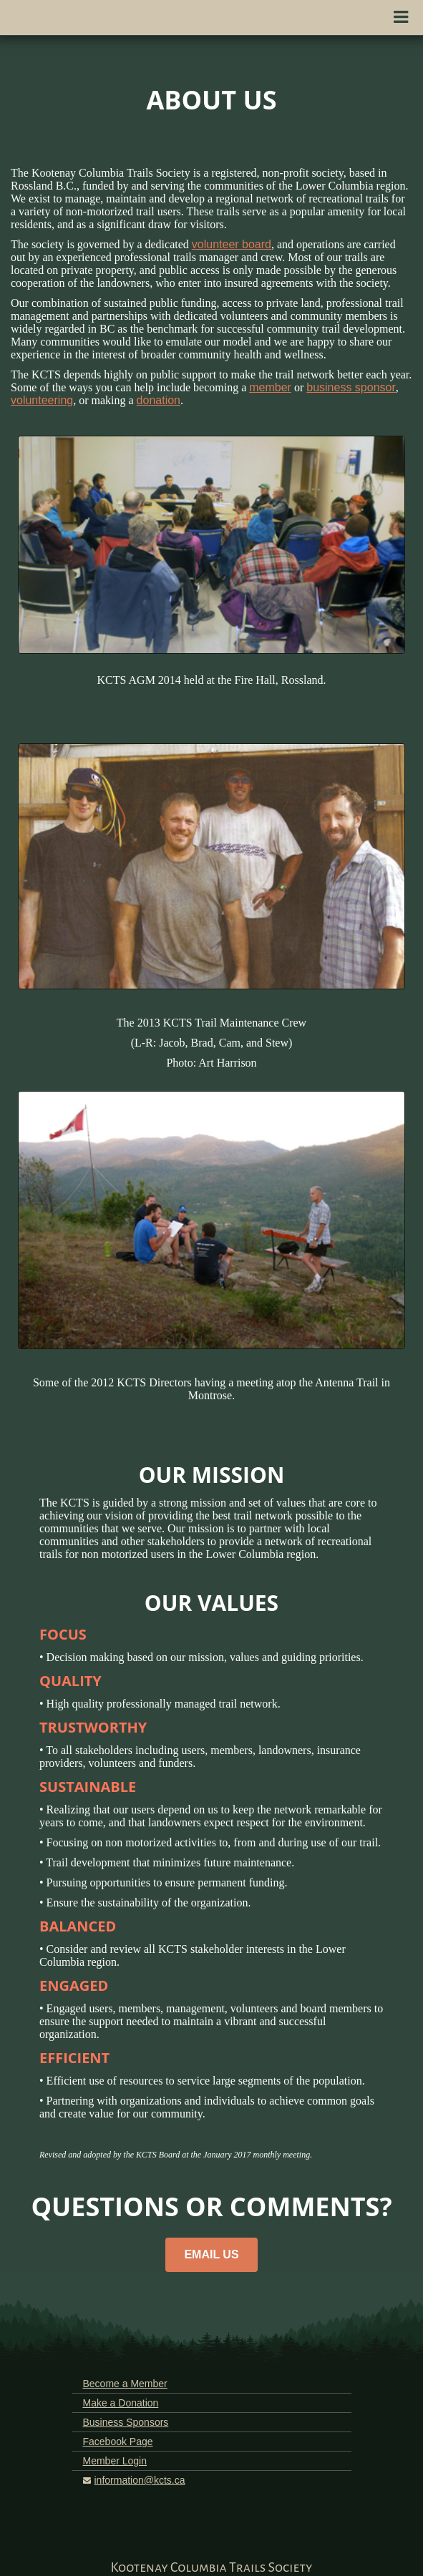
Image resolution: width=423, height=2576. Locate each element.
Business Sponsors (126, 2422)
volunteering (42, 400)
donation (158, 400)
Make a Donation (121, 2403)
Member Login (115, 2461)
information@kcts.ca (139, 2480)
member (270, 387)
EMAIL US (211, 2254)
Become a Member (125, 2383)
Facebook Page (118, 2441)
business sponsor (351, 387)
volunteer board (231, 244)
